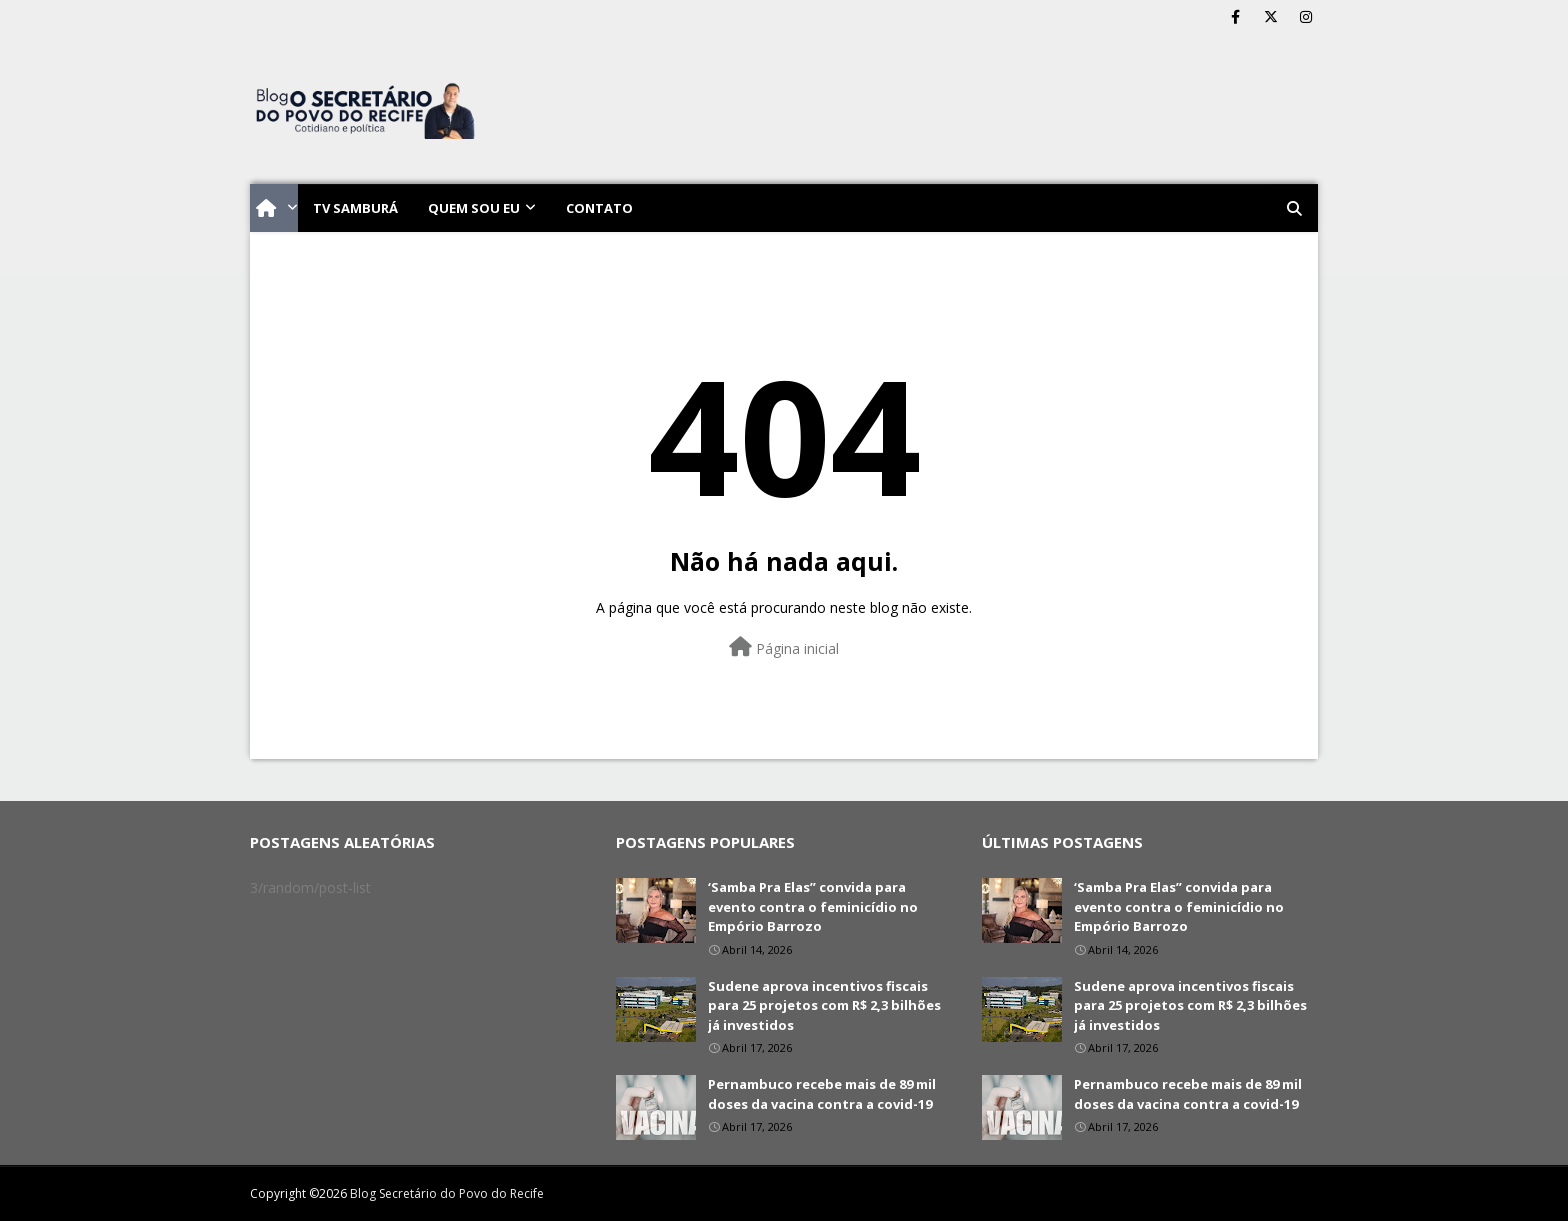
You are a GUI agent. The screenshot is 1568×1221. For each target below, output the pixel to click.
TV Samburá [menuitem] (355, 208)
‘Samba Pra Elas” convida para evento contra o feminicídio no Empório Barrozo (813, 906)
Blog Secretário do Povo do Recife (447, 1193)
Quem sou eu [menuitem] (474, 208)
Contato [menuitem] (599, 208)
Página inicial (784, 647)
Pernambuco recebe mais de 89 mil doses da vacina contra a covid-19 (822, 1094)
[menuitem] (274, 208)
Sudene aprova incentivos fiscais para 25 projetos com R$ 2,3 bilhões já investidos (824, 1005)
